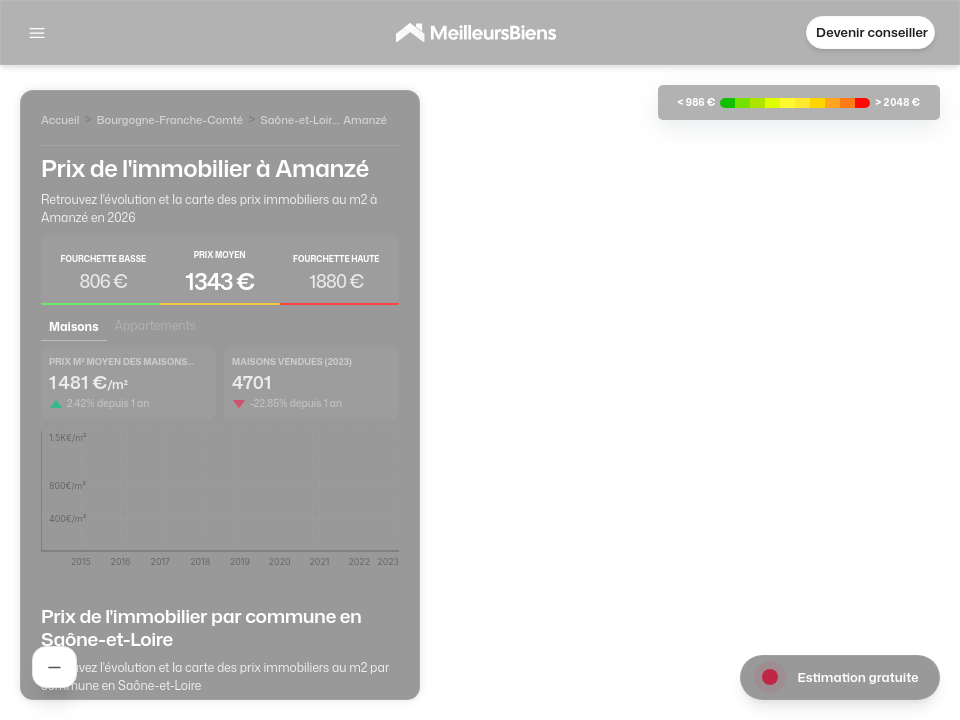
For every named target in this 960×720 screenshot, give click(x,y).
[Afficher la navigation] (37, 33)
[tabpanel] (220, 464)
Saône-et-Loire (299, 120)
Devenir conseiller (872, 32)
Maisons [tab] (74, 326)
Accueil (60, 120)
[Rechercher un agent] (54, 667)
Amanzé (365, 120)
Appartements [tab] (155, 325)
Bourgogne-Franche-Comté (170, 120)
